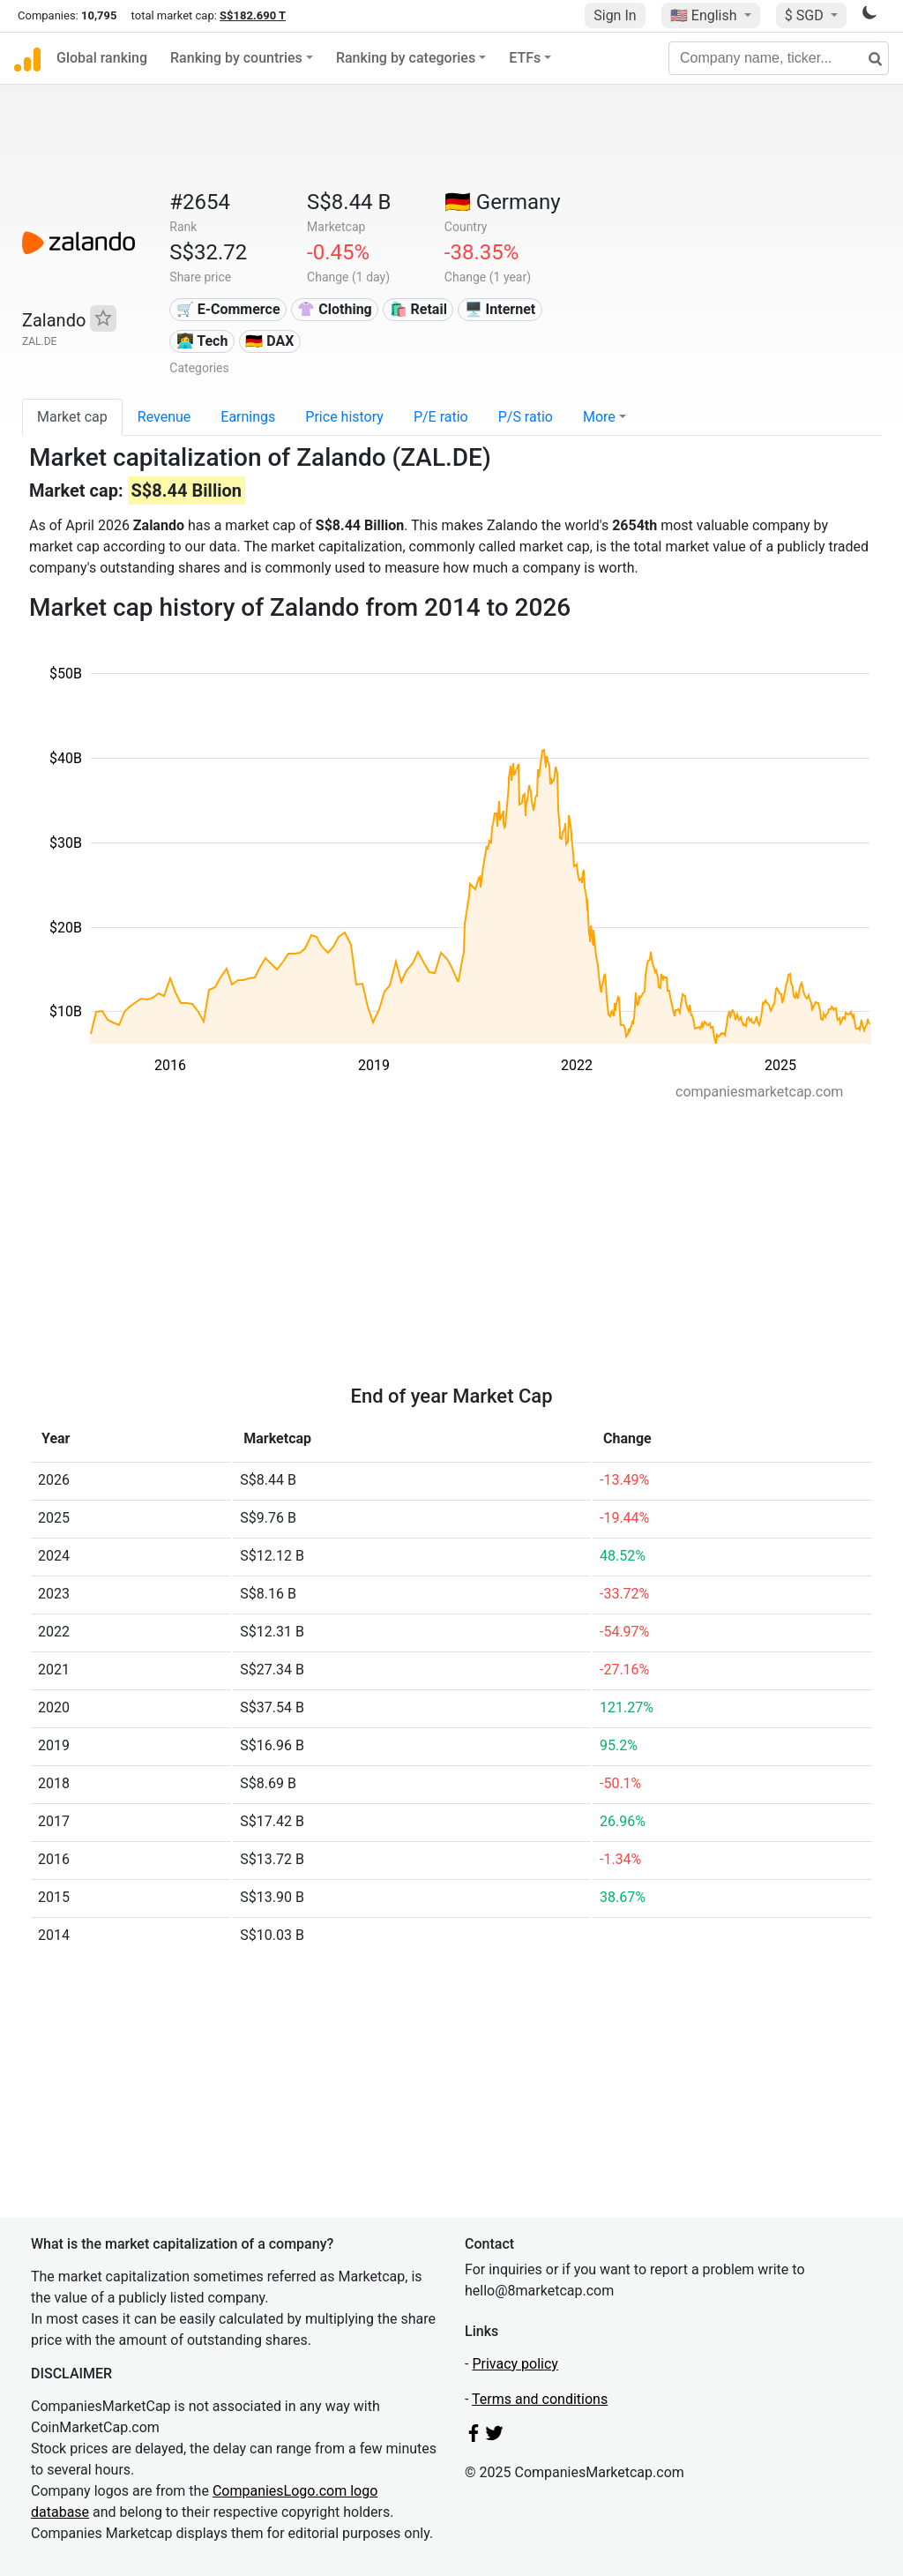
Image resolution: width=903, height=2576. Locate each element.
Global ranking (101, 57)
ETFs (525, 57)
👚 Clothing (334, 309)
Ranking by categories (405, 57)
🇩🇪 (502, 202)
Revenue (164, 416)
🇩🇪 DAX (269, 341)
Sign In (614, 15)
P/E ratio (441, 416)
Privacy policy (515, 2363)
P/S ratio (525, 416)
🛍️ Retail (418, 309)
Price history (344, 416)
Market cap (72, 416)
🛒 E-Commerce (228, 309)
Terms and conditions (540, 2399)
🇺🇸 (705, 15)
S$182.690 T (253, 15)
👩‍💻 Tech (202, 341)
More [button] (599, 416)
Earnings (247, 416)
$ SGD (806, 15)
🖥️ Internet (500, 309)
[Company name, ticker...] (778, 58)
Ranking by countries (236, 57)
